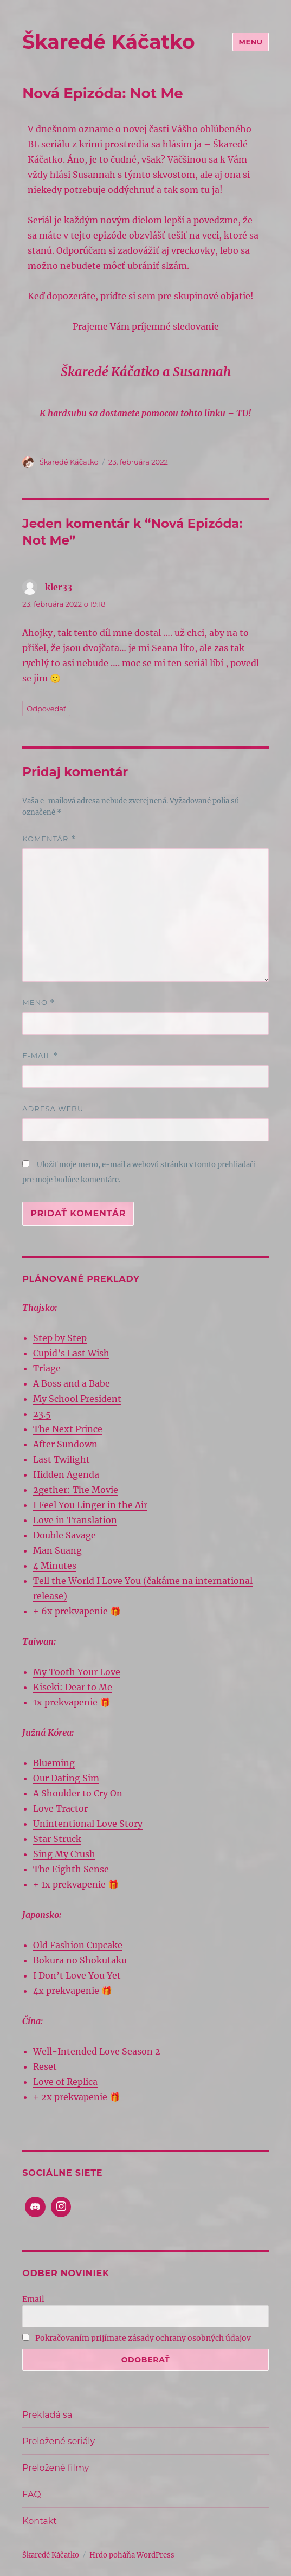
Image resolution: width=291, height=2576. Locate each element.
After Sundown (65, 1444)
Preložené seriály (58, 2441)
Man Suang (57, 1550)
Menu (250, 41)
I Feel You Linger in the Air (90, 1504)
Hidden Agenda (66, 1474)
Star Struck (57, 1838)
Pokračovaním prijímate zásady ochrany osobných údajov (136, 2338)
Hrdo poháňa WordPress (131, 2555)
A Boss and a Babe (71, 1383)
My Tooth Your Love (76, 1671)
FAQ (31, 2494)
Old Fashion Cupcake (77, 1945)
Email (33, 2299)
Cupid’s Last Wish (71, 1353)
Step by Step (60, 1337)
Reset (45, 2066)
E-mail (40, 1055)
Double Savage (64, 1535)
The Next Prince (67, 1429)
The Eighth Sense (71, 1869)
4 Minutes (54, 1565)
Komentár (48, 838)
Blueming (54, 1762)
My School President (77, 1398)
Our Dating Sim (66, 1778)
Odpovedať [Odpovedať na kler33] (46, 708)
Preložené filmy (55, 2468)
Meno (38, 1002)
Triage (47, 1368)
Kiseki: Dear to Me (72, 1687)
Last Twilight (61, 1459)
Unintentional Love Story (88, 1823)
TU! (242, 413)
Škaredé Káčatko (108, 42)
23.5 (42, 1413)
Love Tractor (60, 1808)
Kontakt (39, 2521)
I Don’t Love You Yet (77, 1975)
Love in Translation (75, 1520)
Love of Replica (65, 2081)
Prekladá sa (47, 2415)
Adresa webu (52, 1108)
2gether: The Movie (75, 1489)
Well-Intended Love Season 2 (96, 2051)
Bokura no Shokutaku (80, 1960)
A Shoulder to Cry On (77, 1793)
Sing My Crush (64, 1854)
